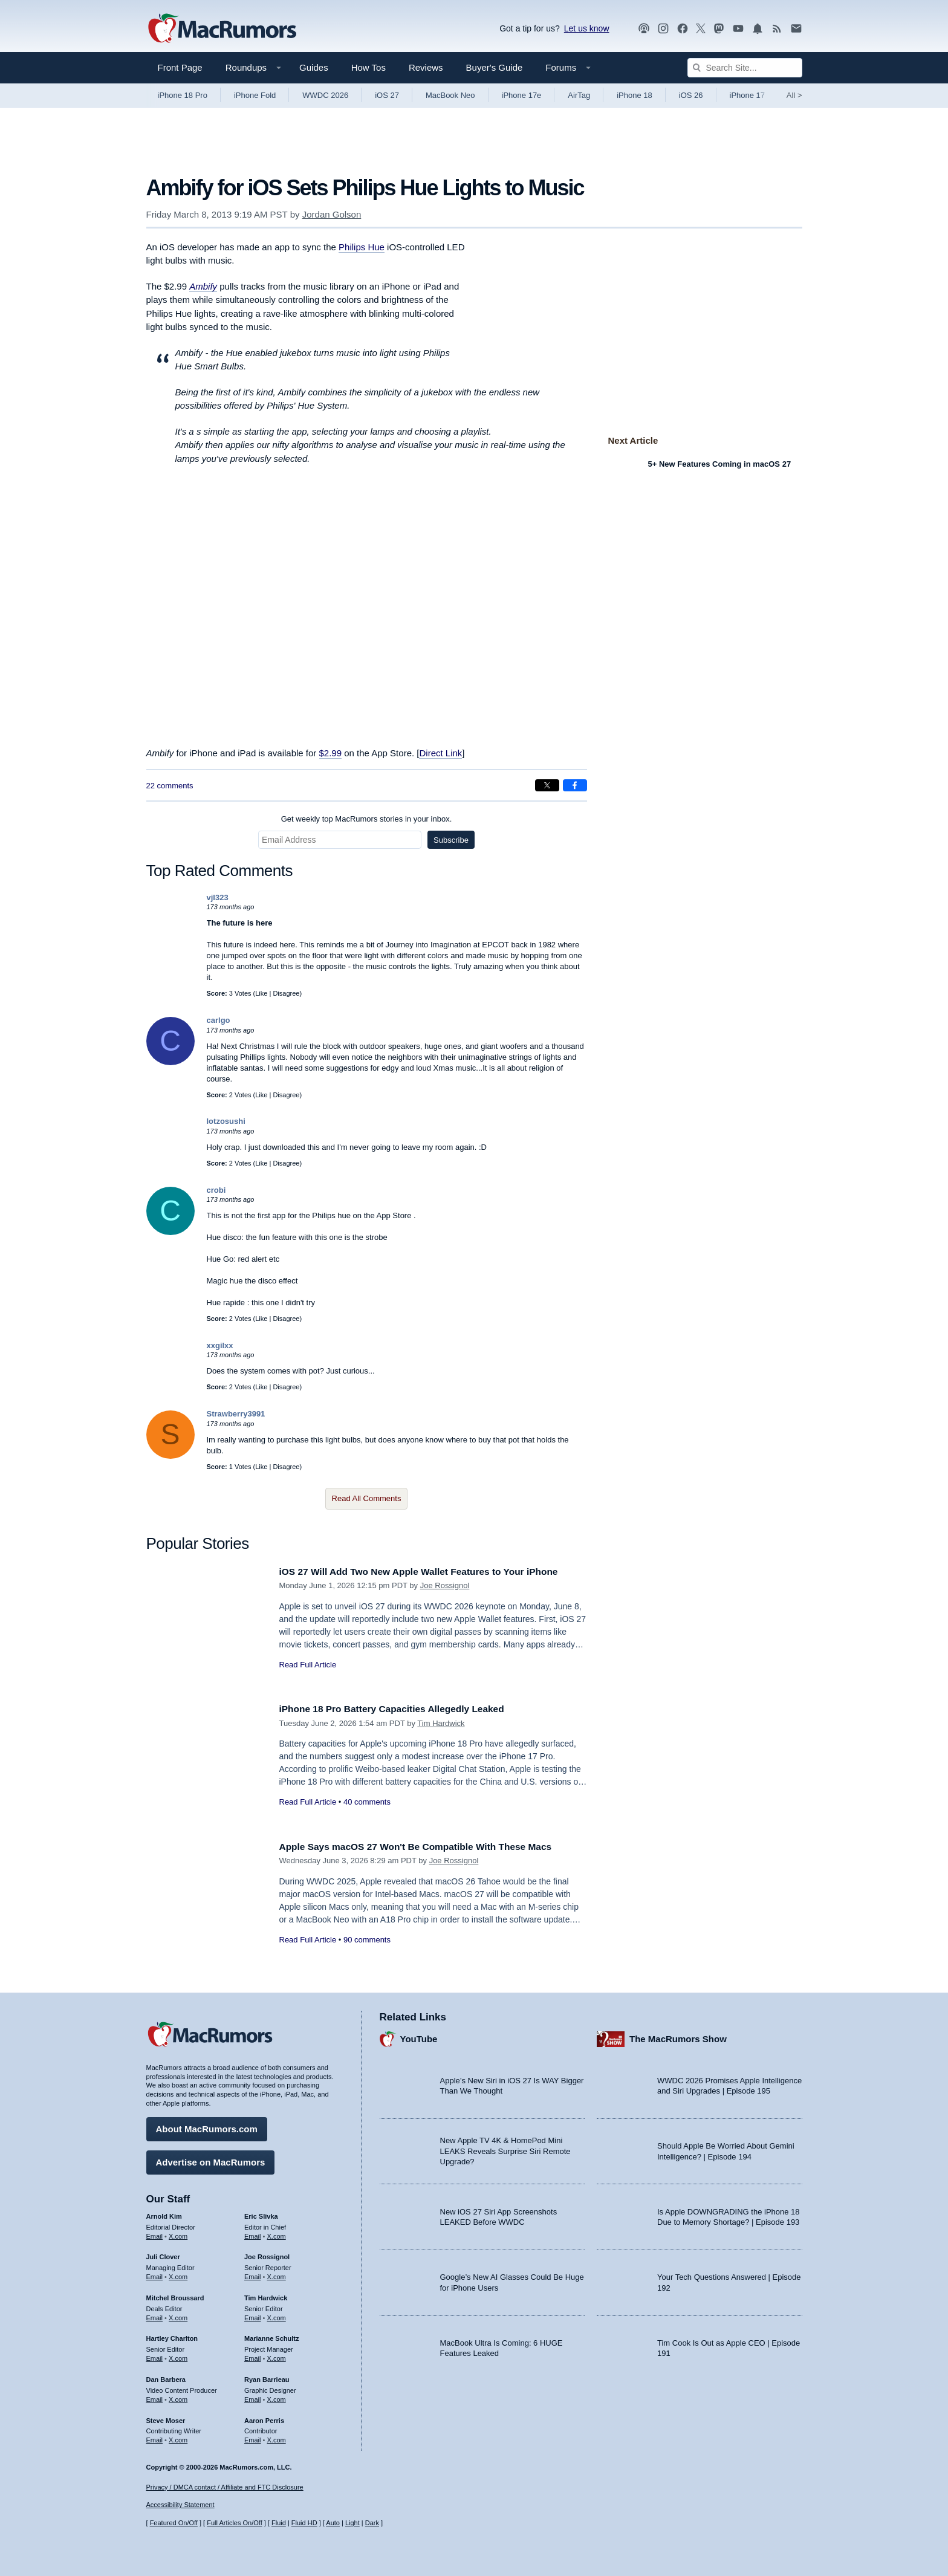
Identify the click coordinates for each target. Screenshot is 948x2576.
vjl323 (218, 897)
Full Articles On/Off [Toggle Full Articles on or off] (234, 2522)
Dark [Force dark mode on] (372, 2522)
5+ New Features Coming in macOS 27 (719, 464)
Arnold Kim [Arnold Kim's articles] (164, 2213)
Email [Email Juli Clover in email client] (154, 2273)
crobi (216, 1190)
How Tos (368, 67)
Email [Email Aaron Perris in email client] (252, 2437)
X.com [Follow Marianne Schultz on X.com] (276, 2355)
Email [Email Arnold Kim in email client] (154, 2233)
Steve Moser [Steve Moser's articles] (166, 2417)
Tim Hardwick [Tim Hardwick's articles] (265, 2295)
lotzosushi (226, 1121)
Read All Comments (366, 1498)
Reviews (426, 67)
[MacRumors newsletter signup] (796, 28)
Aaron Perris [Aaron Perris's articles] (264, 2417)
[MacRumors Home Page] (221, 29)
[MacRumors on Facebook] (683, 28)
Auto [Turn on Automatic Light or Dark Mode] (333, 2522)
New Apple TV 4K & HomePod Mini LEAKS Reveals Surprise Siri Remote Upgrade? (505, 2148)
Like (261, 993)
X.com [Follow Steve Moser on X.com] (178, 2437)
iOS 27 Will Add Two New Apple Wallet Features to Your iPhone (432, 1571)
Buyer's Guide (494, 67)
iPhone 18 (634, 95)
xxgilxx (220, 1345)
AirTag (579, 95)
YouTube (419, 2036)
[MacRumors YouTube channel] (738, 28)
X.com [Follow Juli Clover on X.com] (178, 2273)
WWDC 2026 (325, 95)
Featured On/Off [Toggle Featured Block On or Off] (174, 2522)
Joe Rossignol (445, 1585)
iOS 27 (387, 95)
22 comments (169, 785)
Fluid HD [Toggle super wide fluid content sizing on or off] (304, 2522)
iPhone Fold (255, 95)
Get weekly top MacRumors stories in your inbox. (366, 818)
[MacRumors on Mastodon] (719, 28)
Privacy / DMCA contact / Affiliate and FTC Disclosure (225, 2487)
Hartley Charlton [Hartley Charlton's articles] (172, 2336)
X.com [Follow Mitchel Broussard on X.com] (178, 2314)
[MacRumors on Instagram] (663, 28)
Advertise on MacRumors (210, 2159)
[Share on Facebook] (575, 785)
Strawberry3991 (236, 1413)
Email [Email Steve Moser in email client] (154, 2437)
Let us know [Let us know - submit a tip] (586, 28)
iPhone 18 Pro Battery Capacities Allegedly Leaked (403, 1709)
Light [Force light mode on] (352, 2522)
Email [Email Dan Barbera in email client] (154, 2396)
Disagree (286, 993)
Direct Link (440, 753)
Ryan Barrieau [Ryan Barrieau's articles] (267, 2376)
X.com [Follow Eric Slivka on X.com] (276, 2233)
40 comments (367, 1801)
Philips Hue (362, 247)
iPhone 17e (522, 95)
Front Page (180, 67)
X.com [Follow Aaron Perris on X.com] (276, 2437)
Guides (313, 67)
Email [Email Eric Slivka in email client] (252, 2233)
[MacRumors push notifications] (758, 28)
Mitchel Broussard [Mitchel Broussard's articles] (175, 2295)
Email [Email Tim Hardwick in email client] (252, 2314)
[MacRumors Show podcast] (644, 28)
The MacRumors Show (678, 2036)
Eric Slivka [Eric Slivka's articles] (261, 2213)
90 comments (367, 1939)
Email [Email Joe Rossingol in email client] (252, 2273)
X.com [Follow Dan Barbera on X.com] (178, 2396)
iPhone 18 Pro (182, 95)
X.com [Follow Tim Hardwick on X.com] (276, 2314)
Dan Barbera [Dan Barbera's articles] (166, 2376)
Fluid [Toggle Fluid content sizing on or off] (278, 2522)
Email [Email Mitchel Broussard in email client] (154, 2314)
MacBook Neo (450, 95)
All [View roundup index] (794, 95)
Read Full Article (308, 1664)
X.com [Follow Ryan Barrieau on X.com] (276, 2396)
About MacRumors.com (207, 2126)
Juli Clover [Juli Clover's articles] (163, 2254)
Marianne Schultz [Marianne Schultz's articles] (271, 2336)
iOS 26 (691, 95)
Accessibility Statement (180, 2505)
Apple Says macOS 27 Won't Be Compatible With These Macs (429, 1846)
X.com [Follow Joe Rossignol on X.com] (276, 2273)
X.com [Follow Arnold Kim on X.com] (178, 2233)
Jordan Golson (332, 214)
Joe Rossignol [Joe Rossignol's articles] (267, 2254)
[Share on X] (547, 785)
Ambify (203, 286)
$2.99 (330, 753)
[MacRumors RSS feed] (777, 28)
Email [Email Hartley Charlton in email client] (154, 2355)
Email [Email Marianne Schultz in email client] (252, 2355)
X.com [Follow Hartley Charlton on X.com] (178, 2355)
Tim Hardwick (440, 1723)
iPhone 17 (747, 95)
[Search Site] (744, 67)
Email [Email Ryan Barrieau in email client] (252, 2396)
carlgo (218, 1020)
